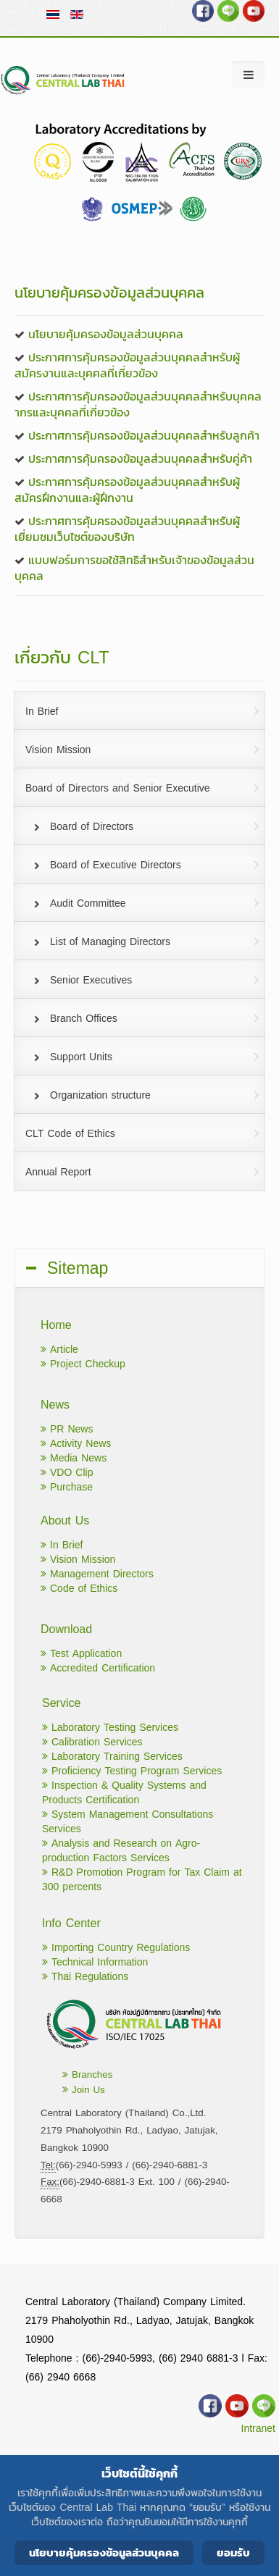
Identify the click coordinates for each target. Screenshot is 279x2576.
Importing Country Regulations (116, 1947)
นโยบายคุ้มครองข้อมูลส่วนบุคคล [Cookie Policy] (104, 2552)
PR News (67, 1429)
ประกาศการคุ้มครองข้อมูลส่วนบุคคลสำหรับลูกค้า (143, 435)
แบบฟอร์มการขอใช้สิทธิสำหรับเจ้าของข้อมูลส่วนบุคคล (134, 567)
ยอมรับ (233, 2552)
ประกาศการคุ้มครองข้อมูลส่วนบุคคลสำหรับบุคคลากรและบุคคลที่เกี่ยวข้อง (138, 404)
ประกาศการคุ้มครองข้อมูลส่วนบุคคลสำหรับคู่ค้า (140, 458)
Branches (87, 2074)
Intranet (258, 2428)
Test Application (81, 1653)
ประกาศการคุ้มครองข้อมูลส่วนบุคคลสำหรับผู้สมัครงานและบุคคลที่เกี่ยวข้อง (127, 365)
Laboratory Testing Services (110, 1727)
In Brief (62, 1545)
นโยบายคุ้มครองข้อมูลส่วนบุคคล (105, 334)
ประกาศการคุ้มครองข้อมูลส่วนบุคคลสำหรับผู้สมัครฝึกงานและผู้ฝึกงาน (127, 489)
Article (59, 1349)
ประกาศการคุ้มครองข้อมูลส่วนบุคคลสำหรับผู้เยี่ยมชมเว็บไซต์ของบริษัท (127, 528)
